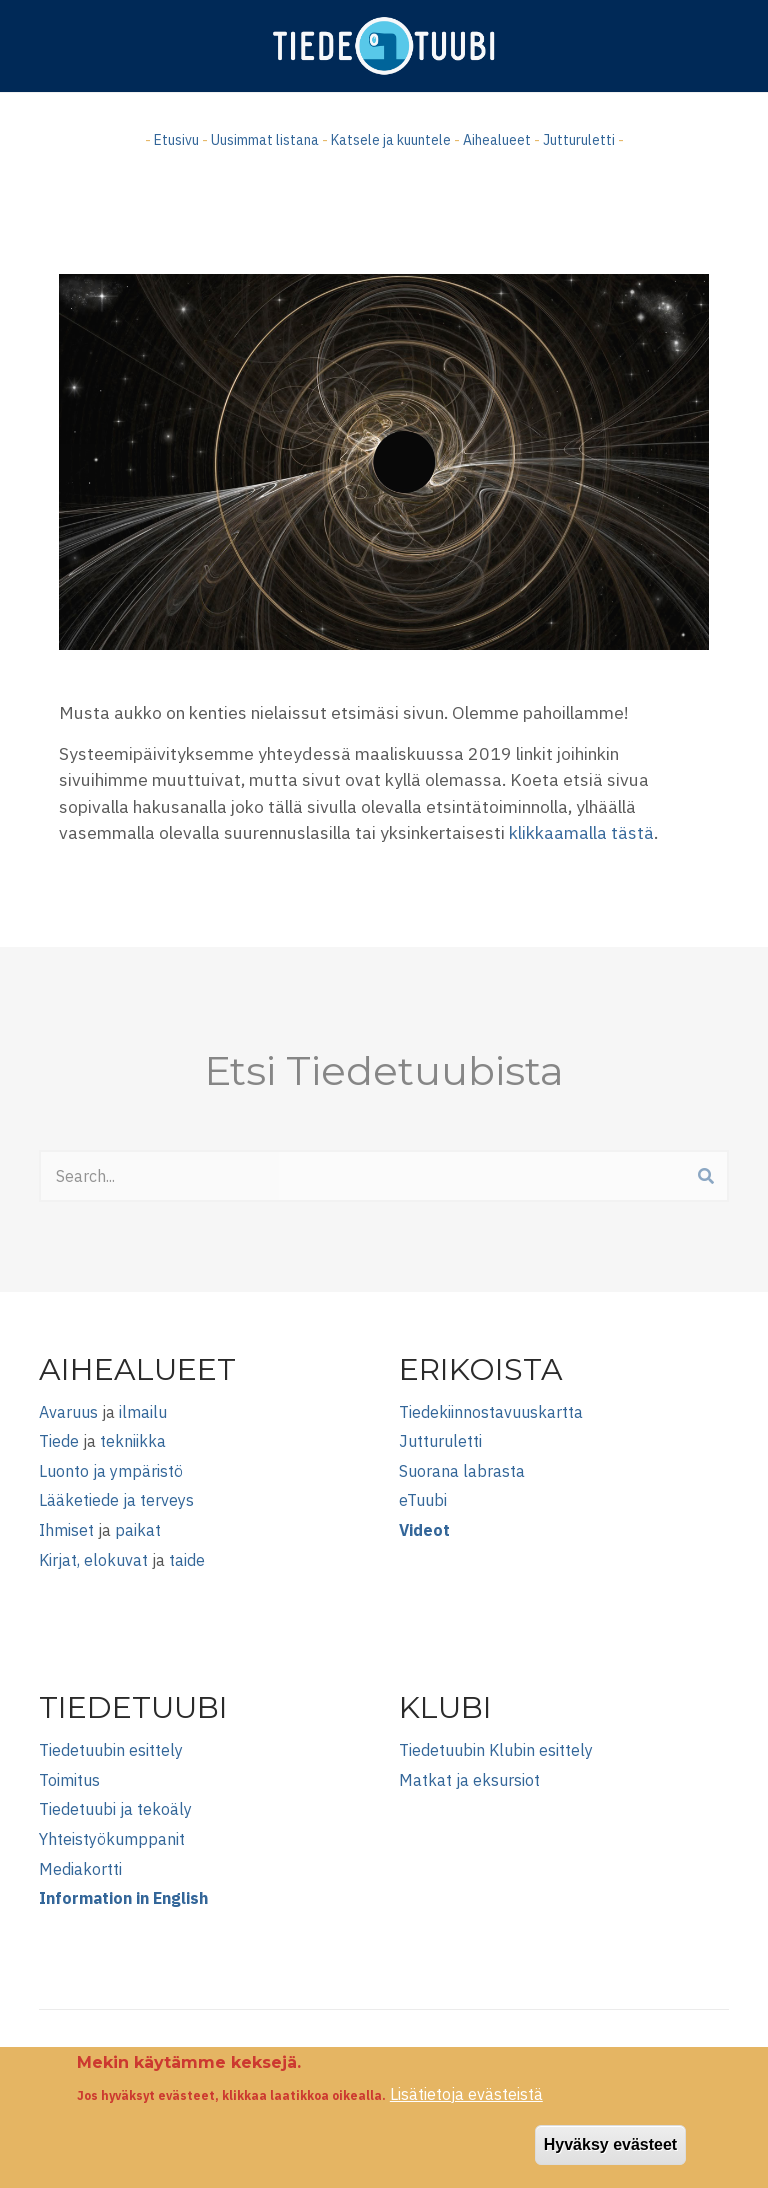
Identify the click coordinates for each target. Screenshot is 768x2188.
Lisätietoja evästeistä (466, 2107)
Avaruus (68, 1412)
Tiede (59, 1441)
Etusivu (176, 140)
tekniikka (133, 1441)
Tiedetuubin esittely (111, 1750)
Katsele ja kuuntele (391, 140)
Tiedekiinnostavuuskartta (491, 1412)
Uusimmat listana (265, 140)
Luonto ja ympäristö (111, 1471)
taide (187, 1560)
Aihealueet (497, 140)
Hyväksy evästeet (610, 2157)
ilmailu (143, 1412)
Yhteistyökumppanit (112, 1839)
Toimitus (69, 1780)
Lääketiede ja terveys (116, 1500)
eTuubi (423, 1500)
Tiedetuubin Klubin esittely (496, 1750)
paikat (138, 1530)
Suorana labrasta (462, 1471)
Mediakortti (80, 1869)
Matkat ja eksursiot (469, 1780)
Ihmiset (66, 1530)
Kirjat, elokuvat (93, 1560)
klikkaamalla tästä (581, 832)
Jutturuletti (579, 140)
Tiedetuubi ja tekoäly (115, 1809)
